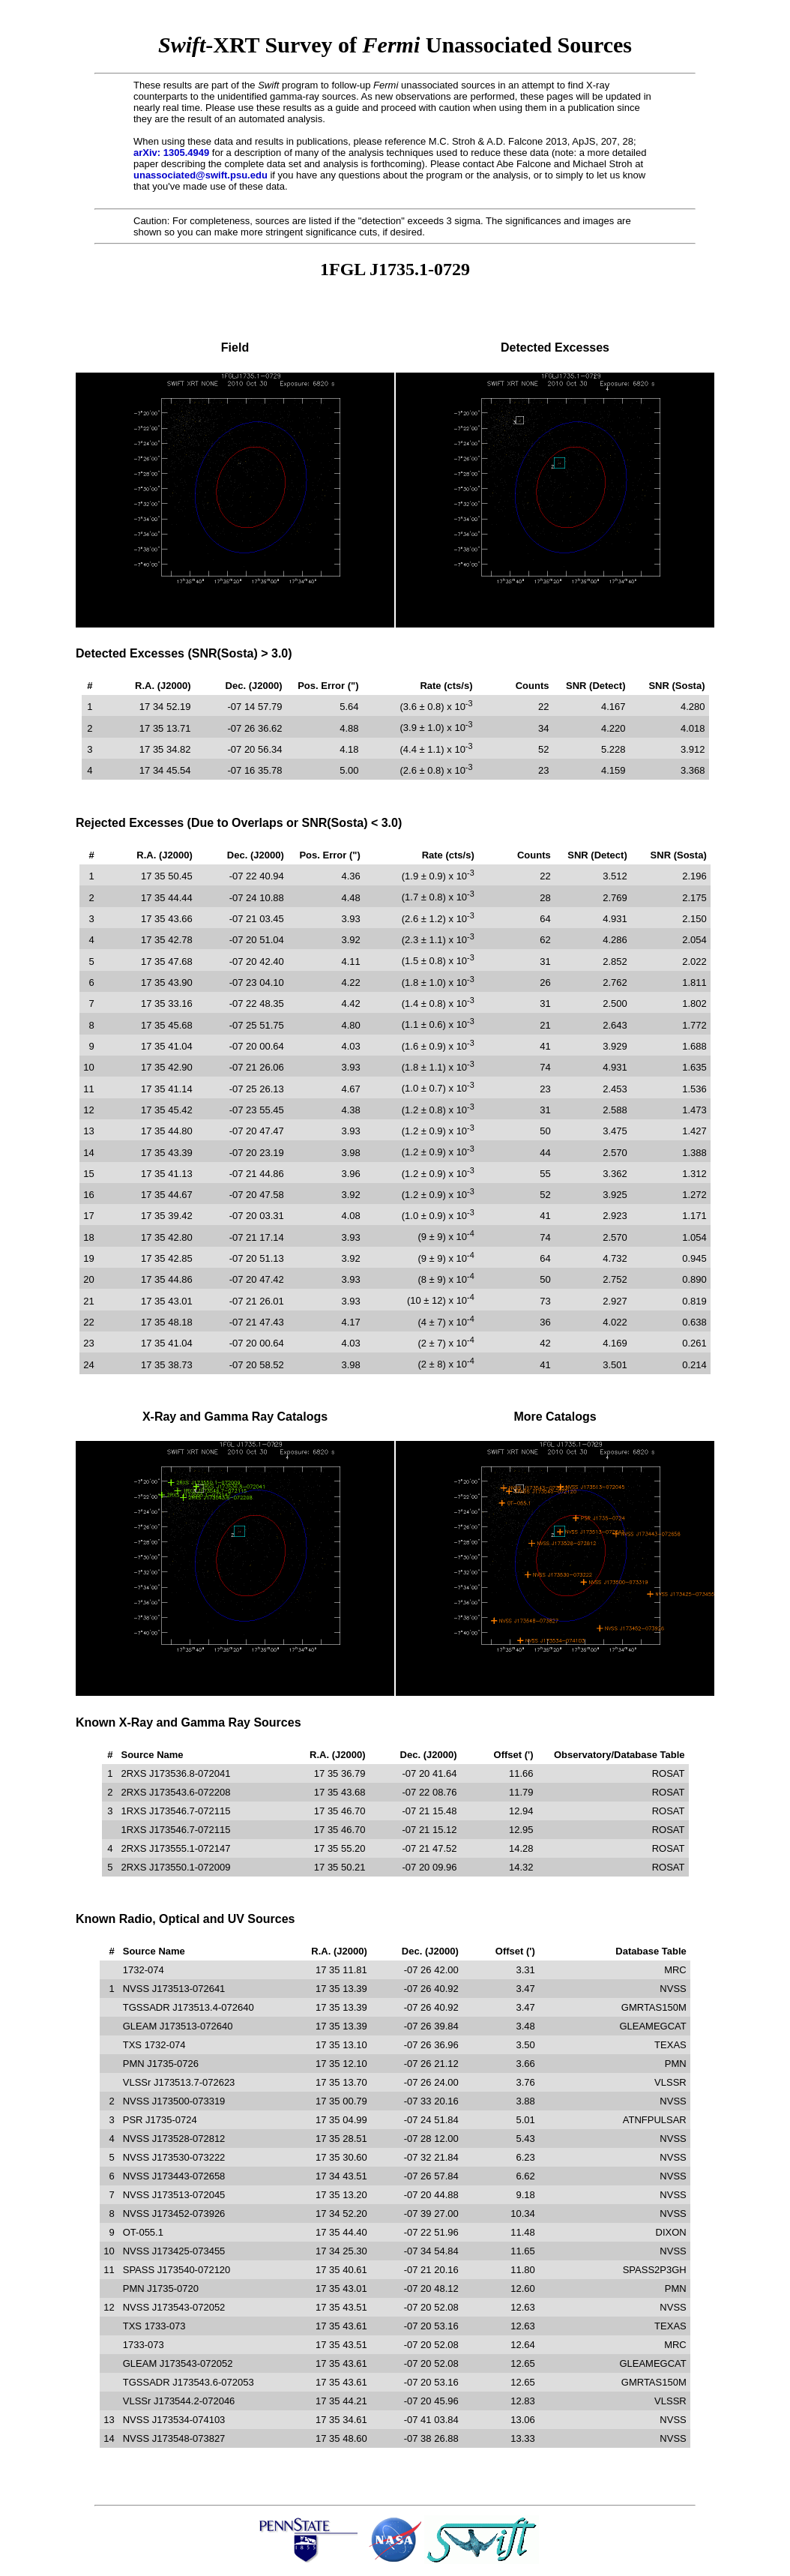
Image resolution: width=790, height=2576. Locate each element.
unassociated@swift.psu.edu (200, 175)
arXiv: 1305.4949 (171, 152)
